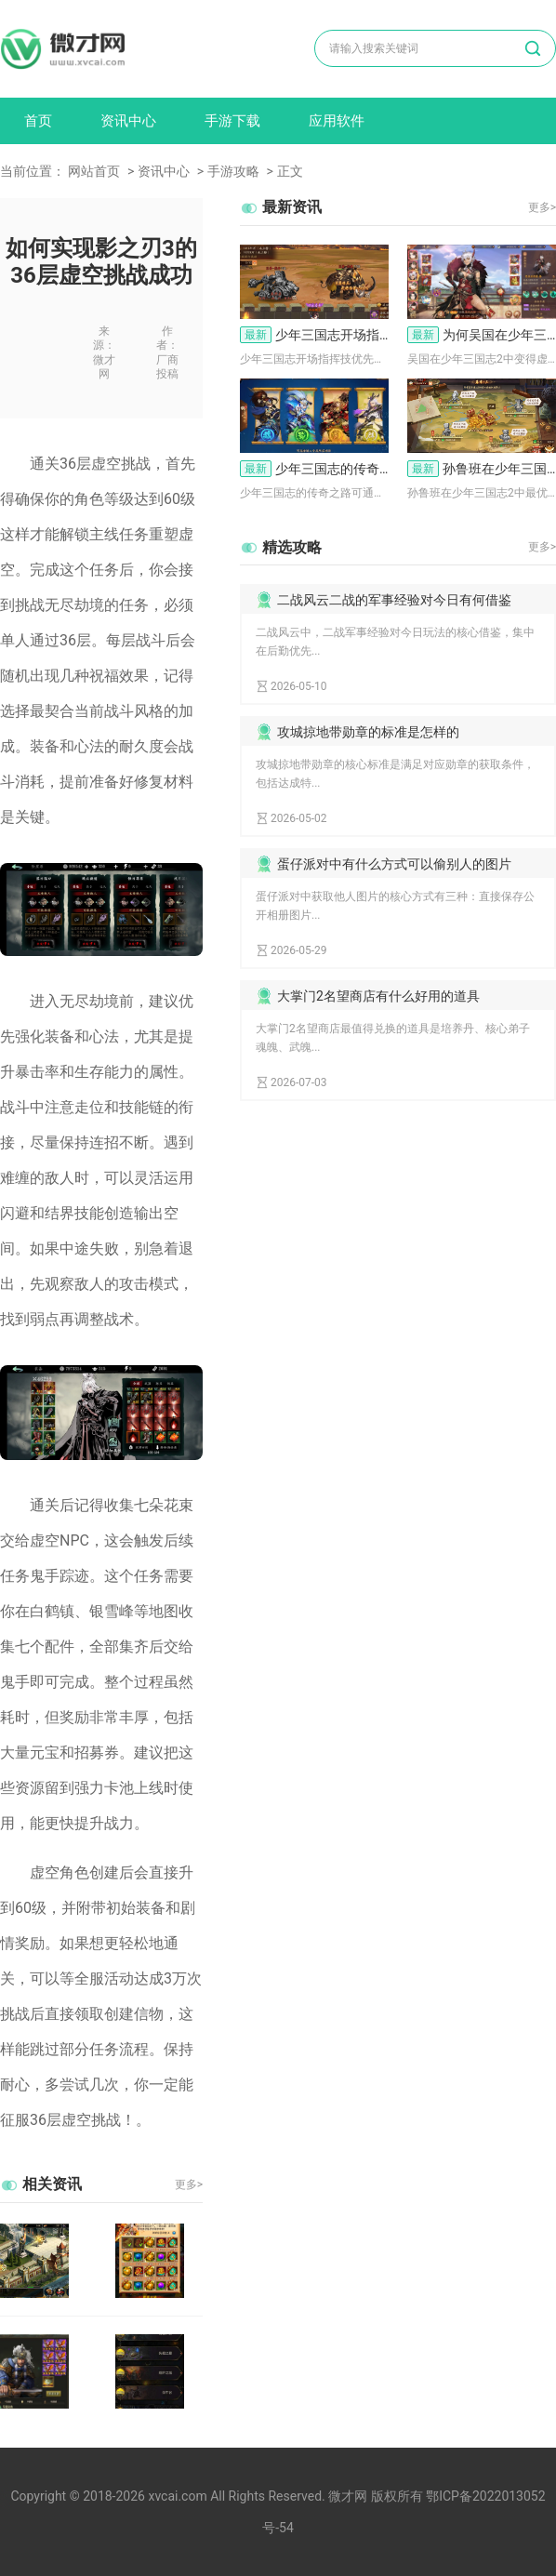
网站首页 (94, 171)
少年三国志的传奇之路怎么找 (314, 468)
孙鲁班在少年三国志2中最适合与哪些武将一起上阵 (481, 468)
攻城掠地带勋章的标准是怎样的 (368, 731)
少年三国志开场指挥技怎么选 (314, 334)
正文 (290, 171)
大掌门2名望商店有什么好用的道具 (378, 996)
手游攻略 (233, 171)
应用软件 (336, 121)
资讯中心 (128, 121)
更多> (189, 2184)
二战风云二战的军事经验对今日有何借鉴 (394, 599)
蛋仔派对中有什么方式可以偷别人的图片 (394, 863)
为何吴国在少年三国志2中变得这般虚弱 (481, 334)
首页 (38, 121)
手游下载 (232, 121)
